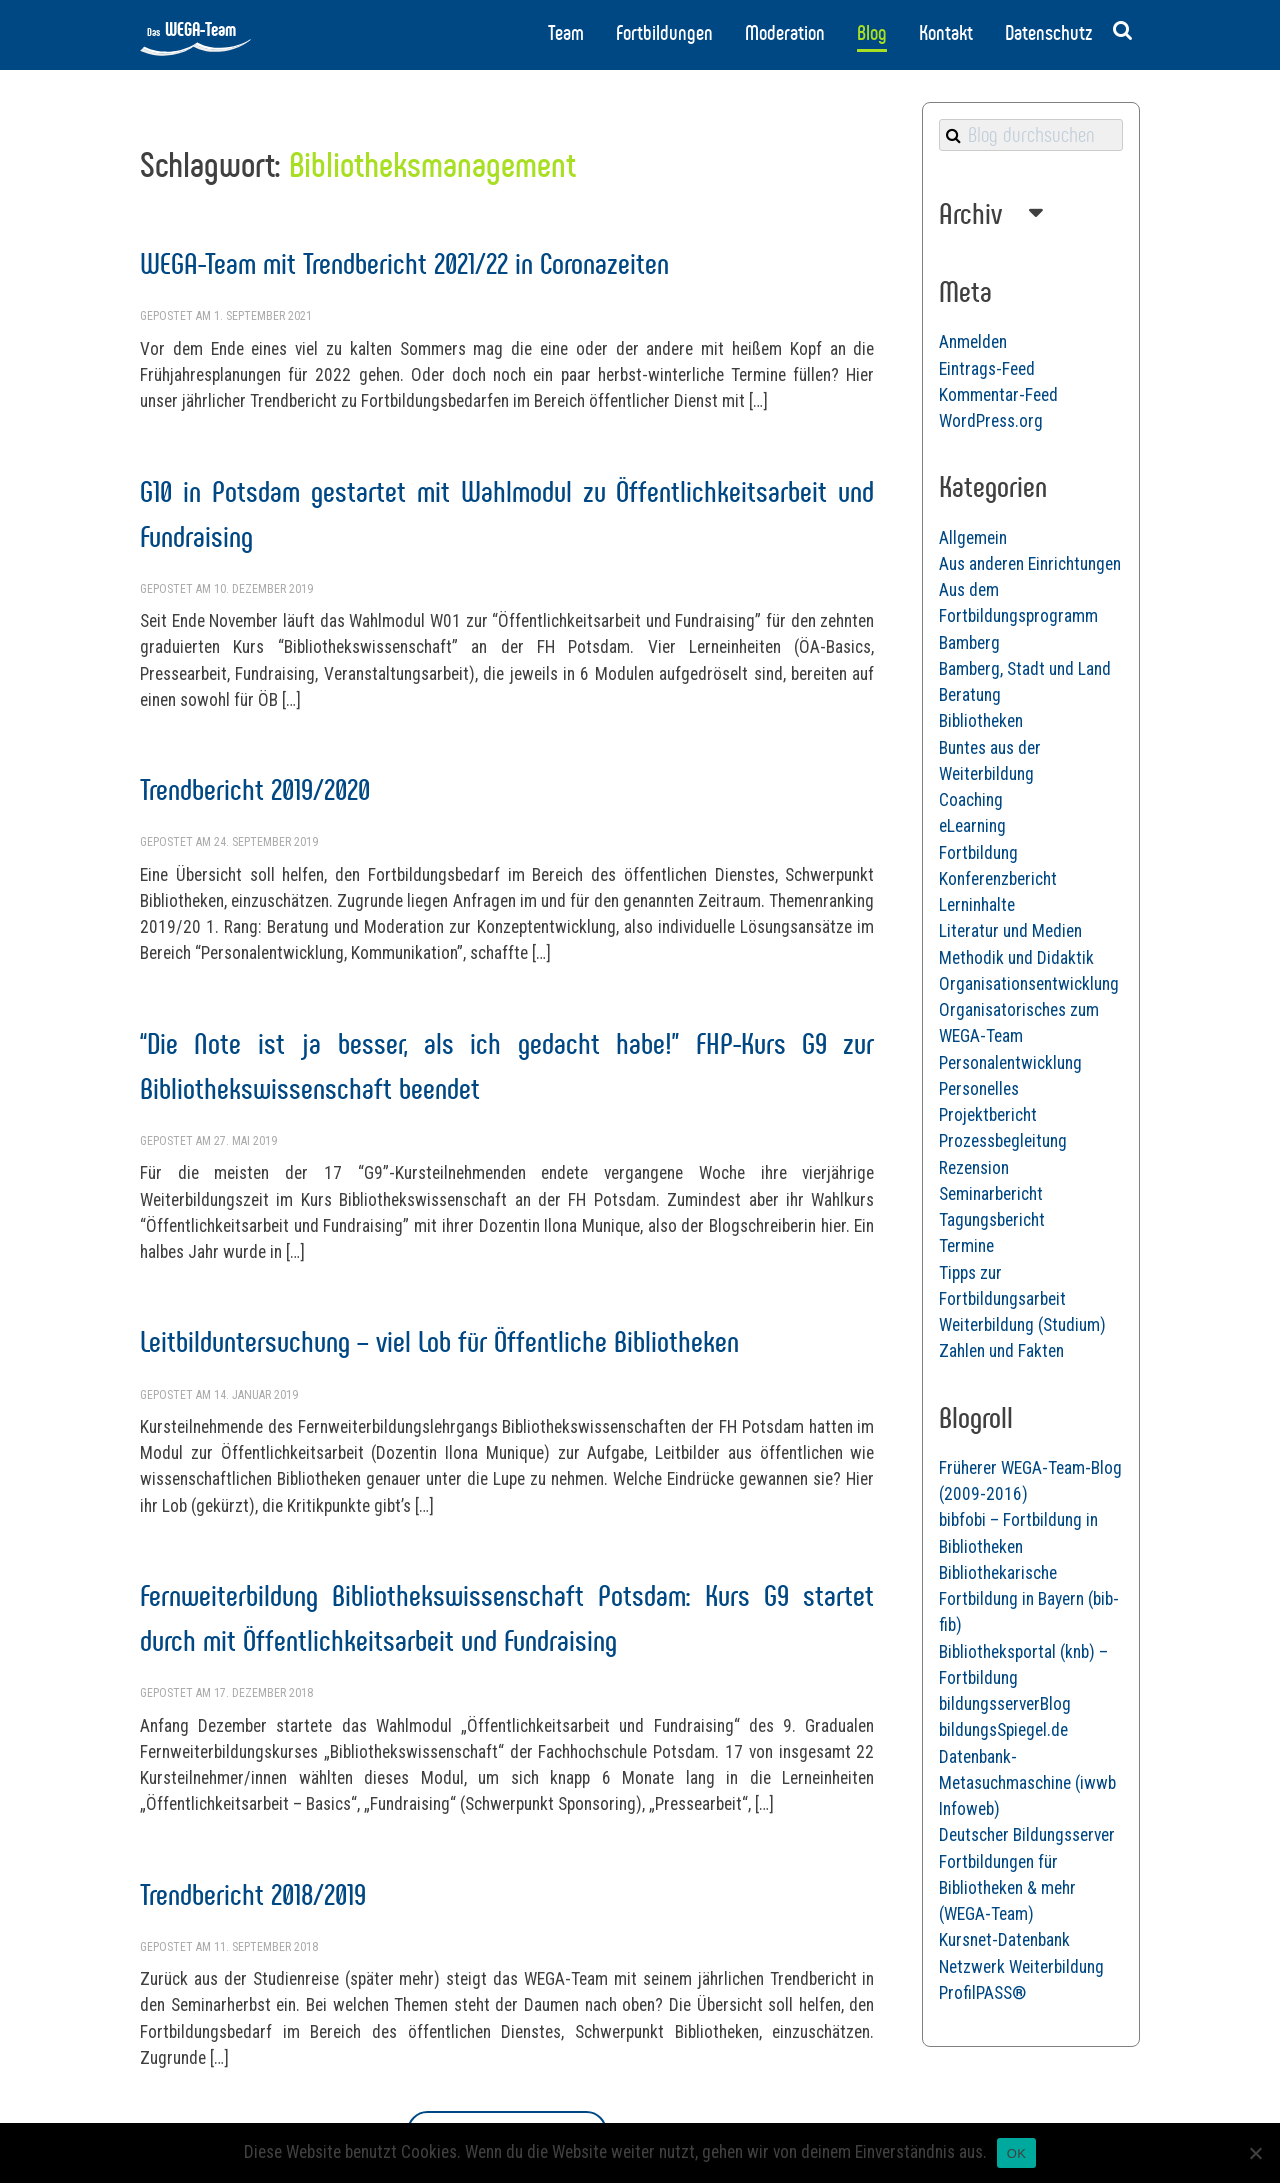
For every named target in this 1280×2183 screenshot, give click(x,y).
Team (566, 33)
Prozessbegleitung (1003, 1141)
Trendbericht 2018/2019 (253, 1894)
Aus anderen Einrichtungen (1030, 564)
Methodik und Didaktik (1016, 958)
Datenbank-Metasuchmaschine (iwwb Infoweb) (1027, 1783)
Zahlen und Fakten (1001, 1351)
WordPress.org (991, 421)
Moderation (785, 33)
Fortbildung (978, 853)
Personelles (979, 1089)
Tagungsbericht (992, 1220)
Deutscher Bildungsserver (1027, 1835)
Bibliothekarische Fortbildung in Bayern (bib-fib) (1029, 1599)
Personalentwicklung (1010, 1063)
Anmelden (973, 342)
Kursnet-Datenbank (1004, 1940)
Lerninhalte (977, 905)
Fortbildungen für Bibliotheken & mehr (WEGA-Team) (1007, 1888)
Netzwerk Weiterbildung (1021, 1967)
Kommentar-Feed (998, 395)
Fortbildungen (664, 33)
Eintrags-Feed (987, 369)
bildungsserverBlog (1005, 1704)
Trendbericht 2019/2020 (255, 789)
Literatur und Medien (1010, 931)
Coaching (971, 800)
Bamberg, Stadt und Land (1025, 669)
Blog (872, 33)
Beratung (970, 695)
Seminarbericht (991, 1194)
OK (1016, 2153)
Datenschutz (1048, 33)
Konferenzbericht (998, 879)
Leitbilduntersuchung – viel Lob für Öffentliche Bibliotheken (439, 1341)
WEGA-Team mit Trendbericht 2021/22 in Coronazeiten (404, 263)
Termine (966, 1246)
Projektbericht (988, 1115)
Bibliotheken (981, 721)
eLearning (972, 826)
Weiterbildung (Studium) (1022, 1325)
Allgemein (973, 538)
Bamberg (969, 643)
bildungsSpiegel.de (1003, 1730)
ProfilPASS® (982, 1993)
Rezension (974, 1168)
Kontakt (946, 33)
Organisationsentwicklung (1029, 984)
